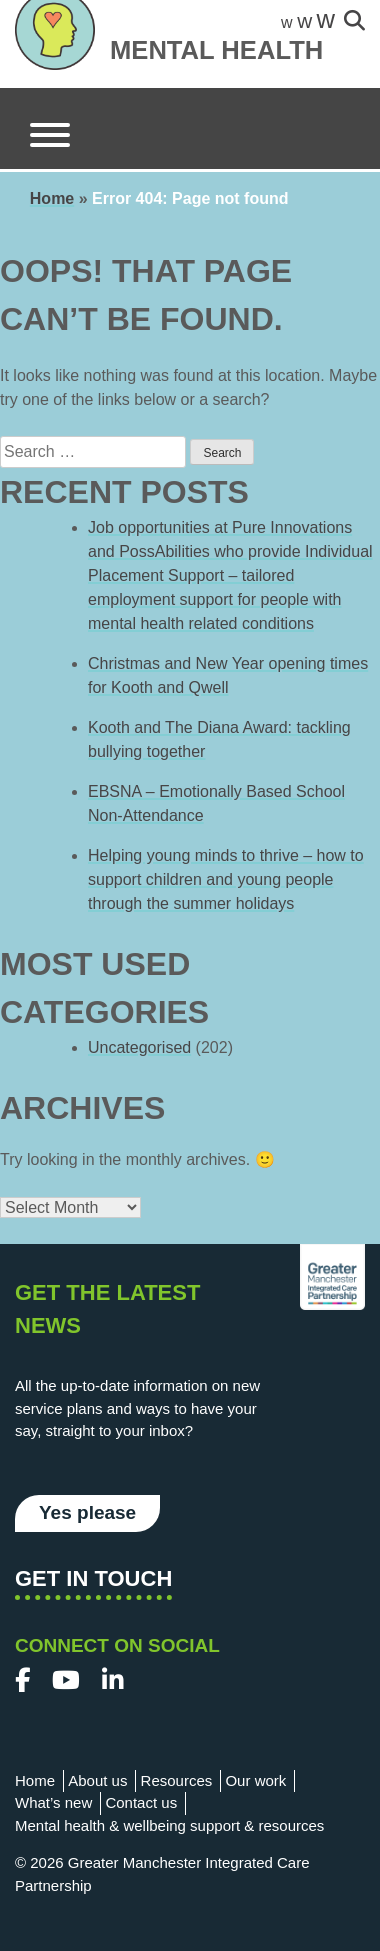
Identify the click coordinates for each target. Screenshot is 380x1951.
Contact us (141, 1802)
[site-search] (354, 22)
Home (52, 198)
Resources (177, 1780)
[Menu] (50, 138)
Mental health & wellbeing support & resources (169, 1825)
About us (97, 1780)
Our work (255, 1780)
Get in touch (93, 1578)
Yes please (87, 1512)
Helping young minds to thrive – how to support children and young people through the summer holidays (226, 879)
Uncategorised (139, 1047)
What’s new (53, 1802)
